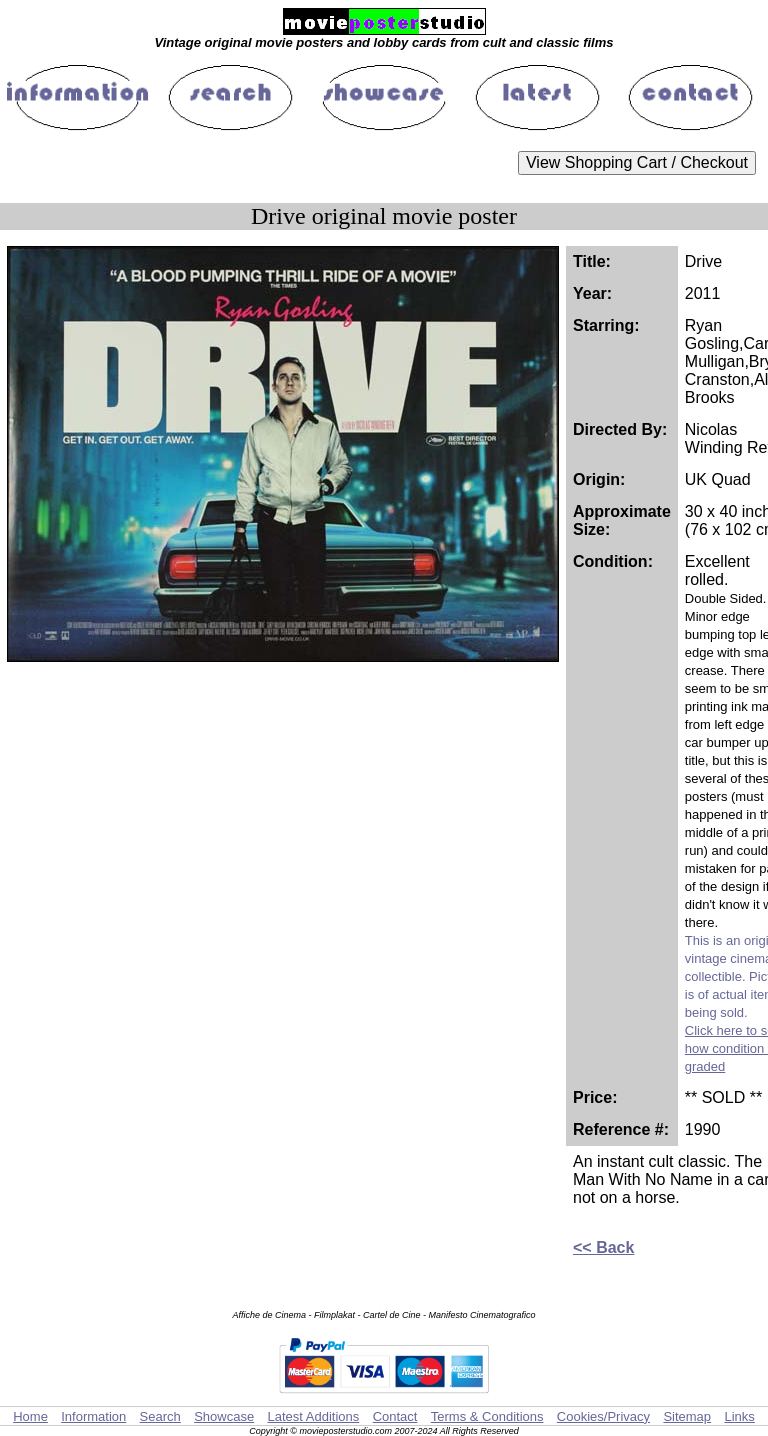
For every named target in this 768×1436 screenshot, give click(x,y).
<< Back (603, 1247)
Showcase (224, 1416)
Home (30, 1416)
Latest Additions (313, 1416)
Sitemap (687, 1416)
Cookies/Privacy (603, 1416)
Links (739, 1416)
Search (160, 1416)
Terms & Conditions (487, 1416)
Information (93, 1416)
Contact (395, 1416)
